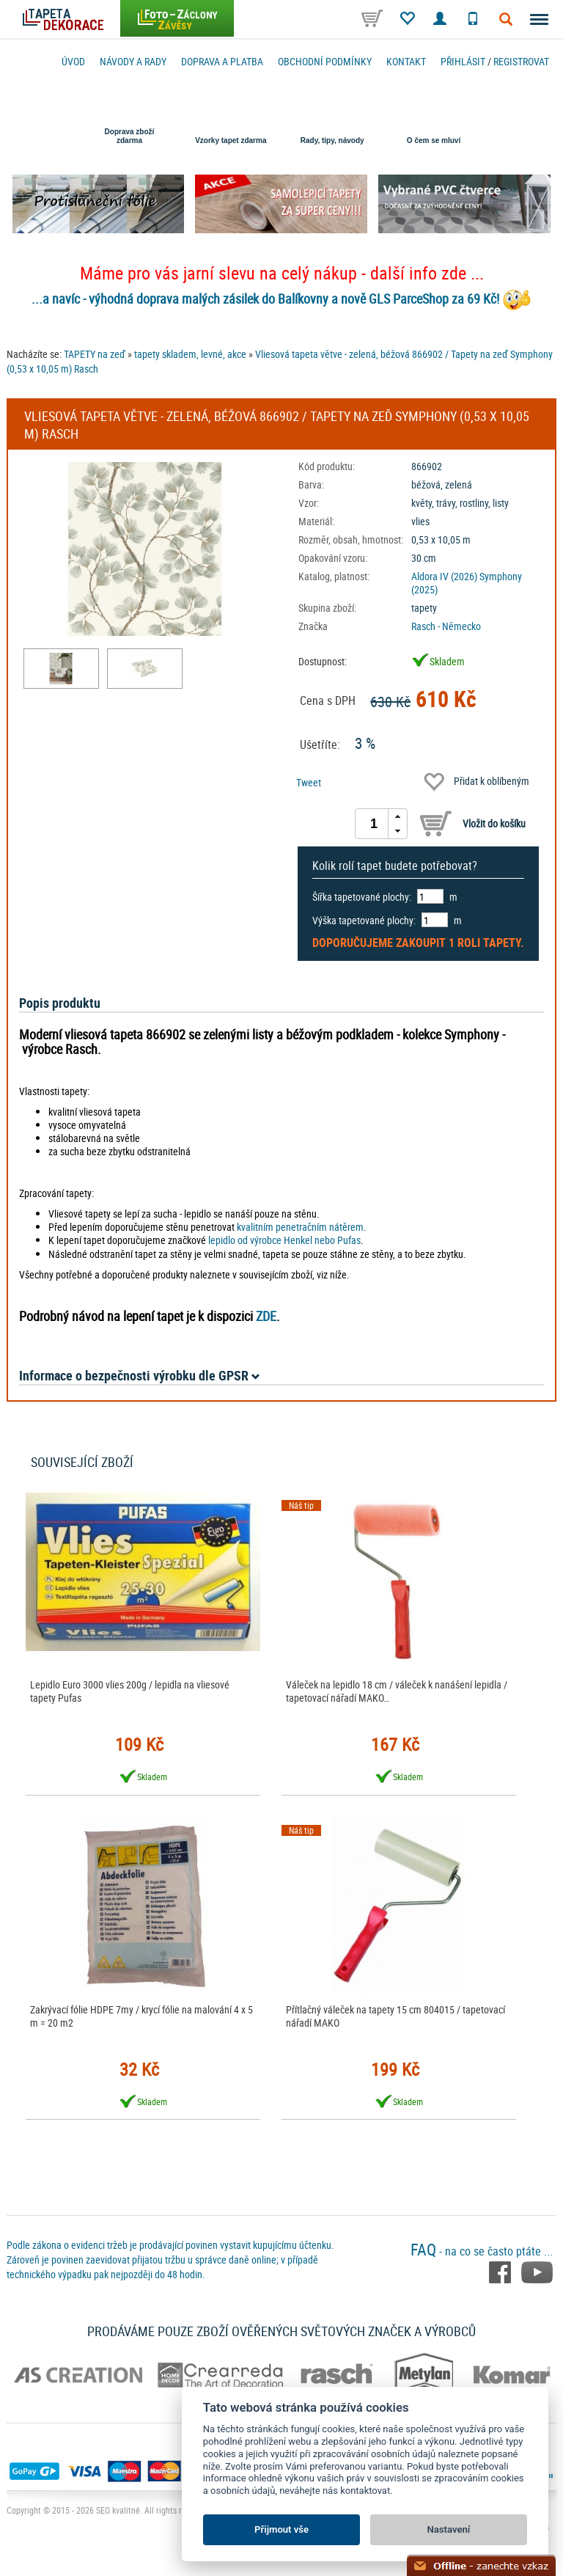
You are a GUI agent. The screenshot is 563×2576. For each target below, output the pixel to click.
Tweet (308, 782)
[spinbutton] (374, 823)
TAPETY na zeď (94, 354)
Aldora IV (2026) (444, 576)
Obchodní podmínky (325, 61)
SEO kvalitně (118, 2510)
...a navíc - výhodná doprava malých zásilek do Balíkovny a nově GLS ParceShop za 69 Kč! (265, 298)
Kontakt (406, 61)
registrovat (521, 61)
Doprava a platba (222, 61)
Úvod (73, 61)
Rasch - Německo (446, 626)
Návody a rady (133, 61)
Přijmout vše (281, 2529)
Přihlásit (463, 61)
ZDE (266, 1316)
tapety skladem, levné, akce (190, 354)
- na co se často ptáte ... (482, 2251)
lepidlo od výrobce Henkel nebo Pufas (284, 1240)
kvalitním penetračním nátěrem (300, 1227)
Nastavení (449, 2529)
